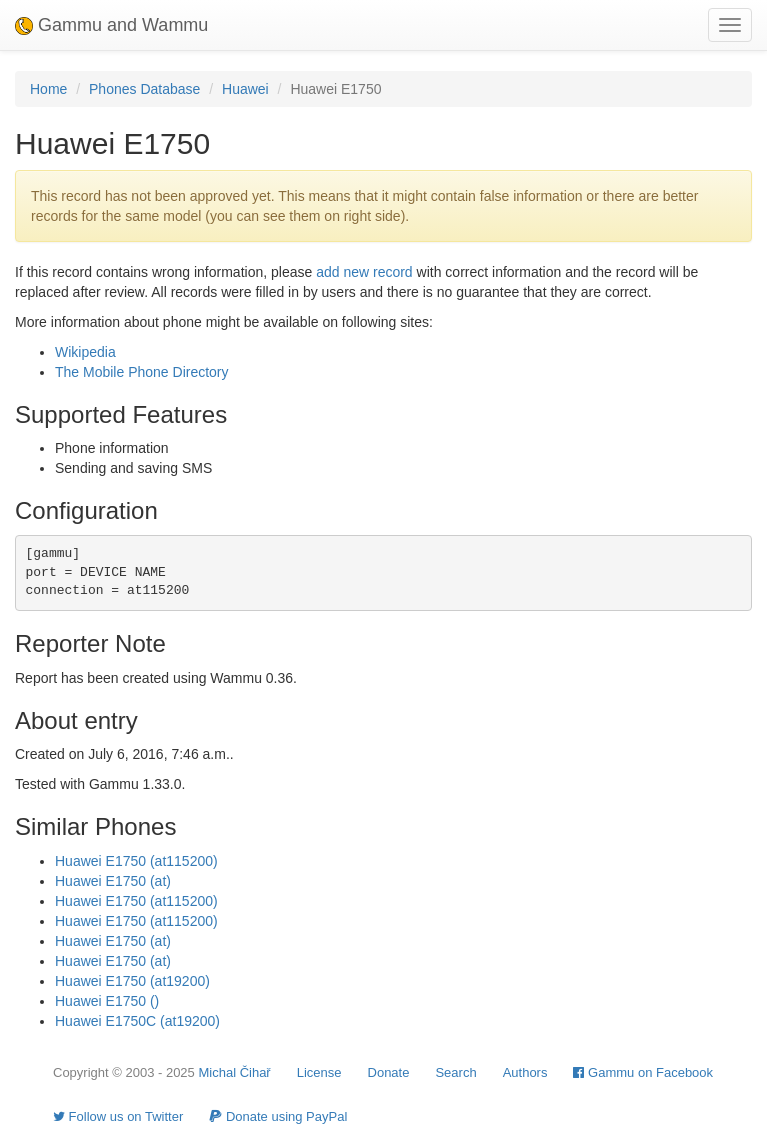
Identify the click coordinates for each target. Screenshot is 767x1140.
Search (455, 1072)
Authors (525, 1072)
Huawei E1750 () (107, 1001)
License (319, 1072)
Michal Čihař (234, 1072)
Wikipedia (85, 352)
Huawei (245, 89)
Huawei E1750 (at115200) (136, 861)
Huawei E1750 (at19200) (132, 981)
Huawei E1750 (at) (113, 881)
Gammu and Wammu (111, 25)
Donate (389, 1072)
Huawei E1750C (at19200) (137, 1021)
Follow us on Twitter (118, 1116)
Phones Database (144, 89)
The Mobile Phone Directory (142, 372)
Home (48, 89)
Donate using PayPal (278, 1116)
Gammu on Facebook (643, 1072)
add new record (364, 272)
